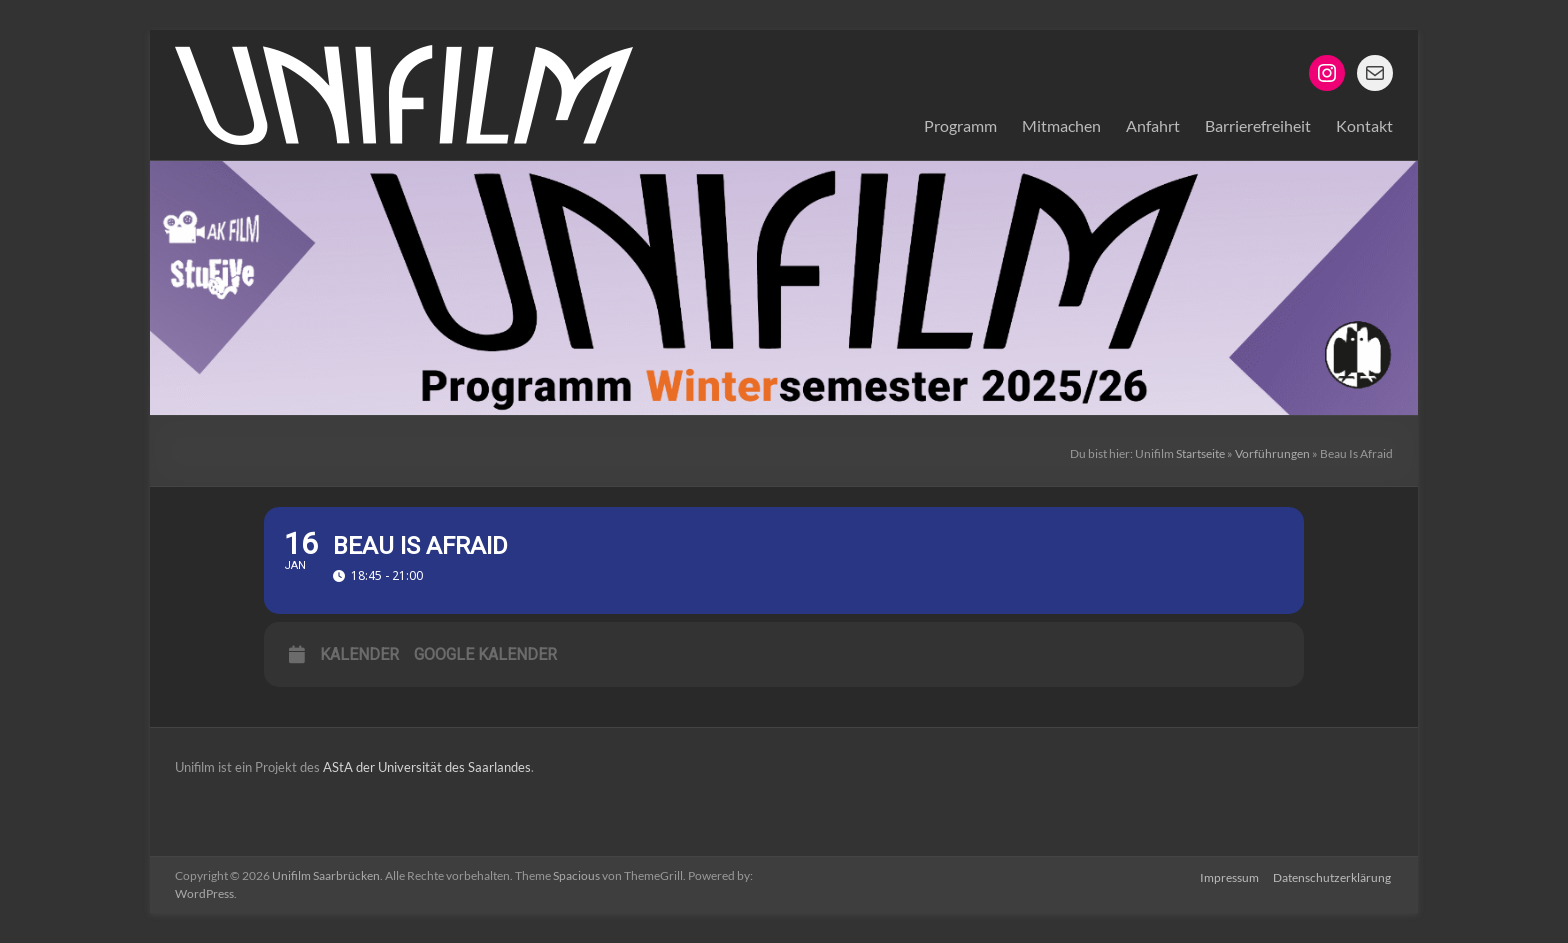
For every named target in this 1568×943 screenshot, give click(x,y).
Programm (960, 125)
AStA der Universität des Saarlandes (425, 767)
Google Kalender (485, 654)
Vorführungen (1272, 453)
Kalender (359, 654)
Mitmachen (1061, 125)
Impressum (1229, 875)
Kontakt (1364, 125)
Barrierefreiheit (1258, 125)
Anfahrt (1153, 125)
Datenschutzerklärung (1334, 875)
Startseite (1200, 453)
